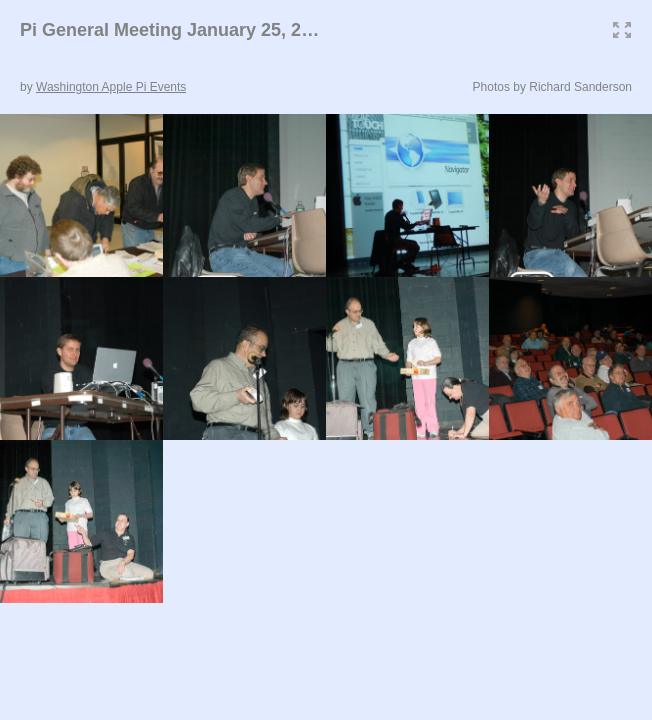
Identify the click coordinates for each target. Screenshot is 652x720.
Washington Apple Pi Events (111, 87)
